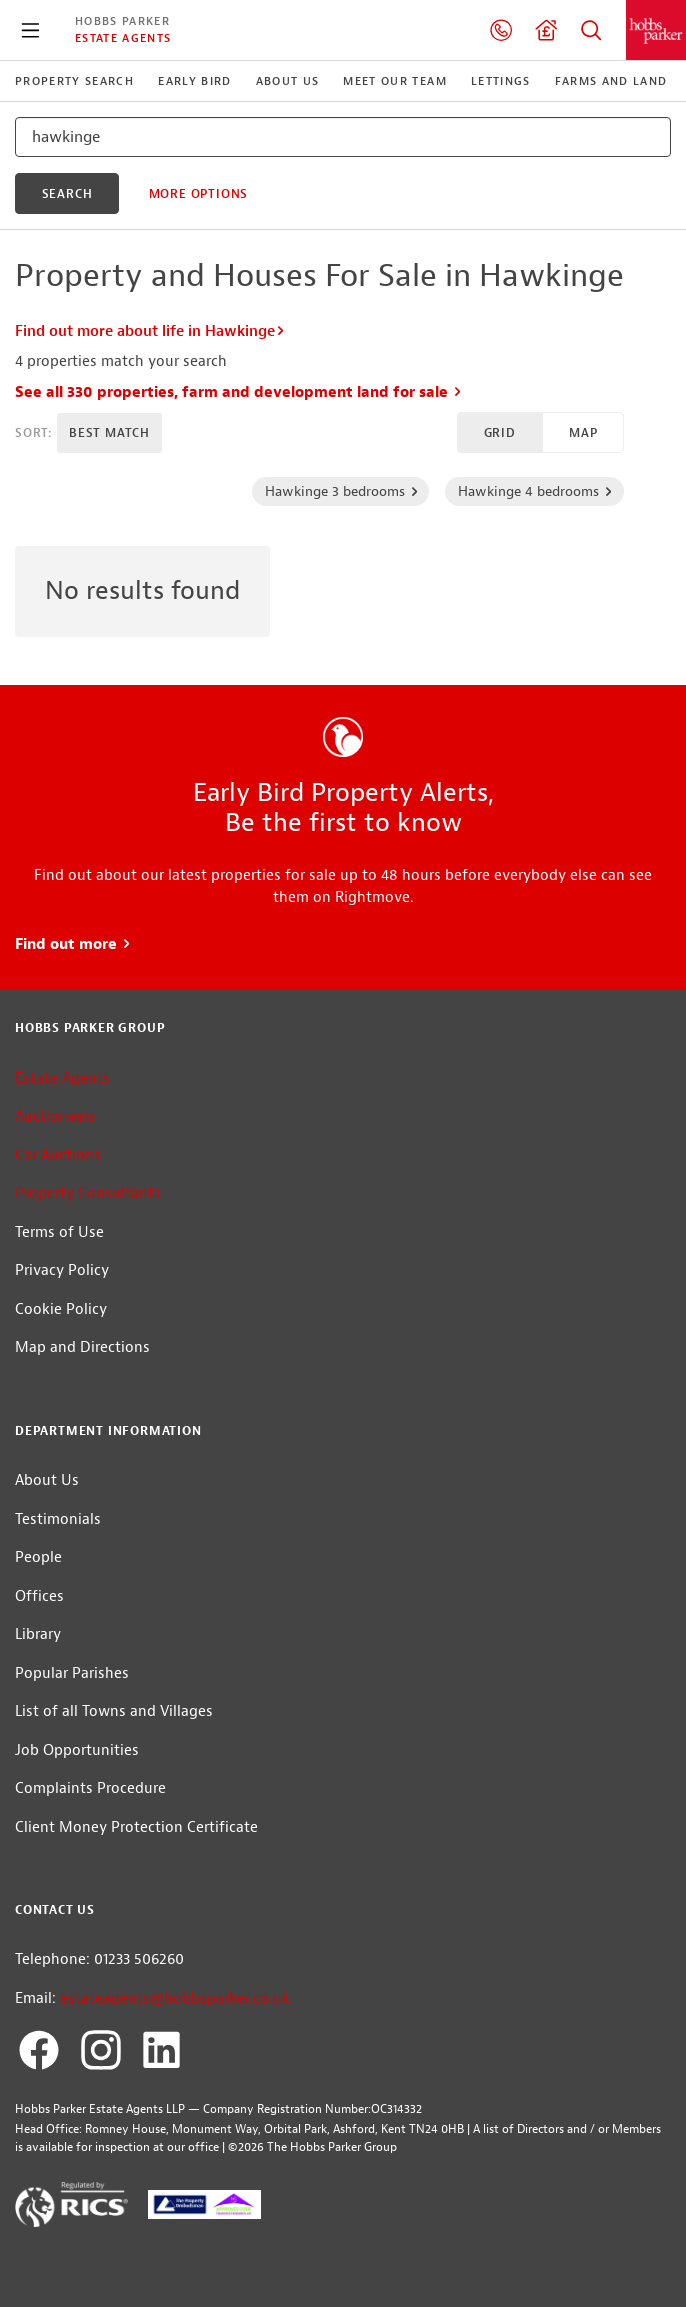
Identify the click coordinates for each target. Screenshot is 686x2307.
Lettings (501, 81)
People (38, 1557)
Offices (39, 1596)
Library (38, 1634)
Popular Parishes (72, 1673)
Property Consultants (88, 1193)
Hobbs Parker (122, 21)
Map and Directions (82, 1347)
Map (583, 433)
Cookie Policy (61, 1309)
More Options (199, 194)
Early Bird (194, 81)
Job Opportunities (77, 1750)
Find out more (73, 944)
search (67, 194)
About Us (288, 81)
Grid (500, 433)
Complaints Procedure (90, 1788)
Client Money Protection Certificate (136, 1827)
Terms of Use (59, 1232)
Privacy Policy (62, 1270)
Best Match (109, 433)
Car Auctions (58, 1155)
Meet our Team (394, 81)
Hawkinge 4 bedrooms (536, 491)
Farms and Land (611, 81)
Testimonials (58, 1519)
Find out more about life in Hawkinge (150, 331)
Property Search (591, 30)
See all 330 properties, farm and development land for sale (239, 392)
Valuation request (546, 30)
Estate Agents (123, 38)
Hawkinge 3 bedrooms (342, 491)
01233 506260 (501, 30)
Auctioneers (55, 1116)
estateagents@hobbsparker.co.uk (175, 1998)
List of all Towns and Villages (114, 1711)
